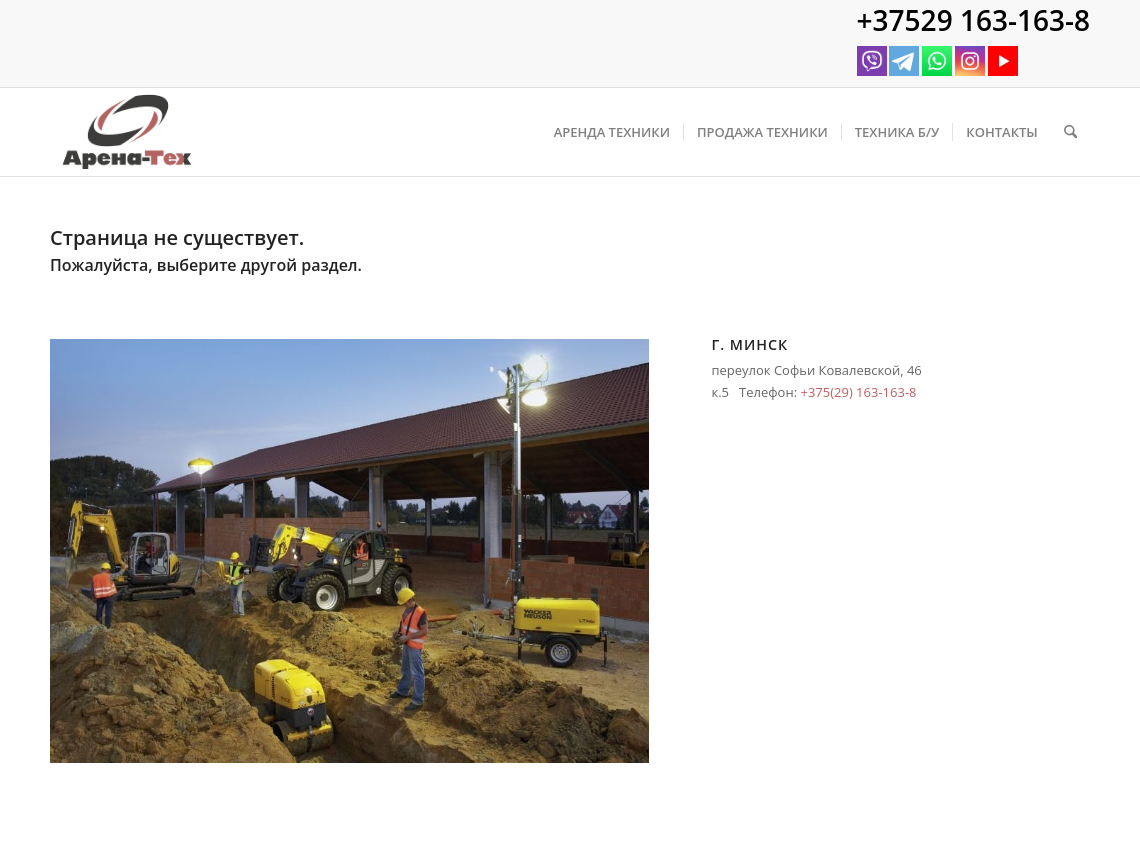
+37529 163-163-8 (973, 20)
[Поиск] (1070, 132)
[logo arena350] (127, 132)
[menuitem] (612, 132)
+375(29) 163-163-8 (858, 392)
